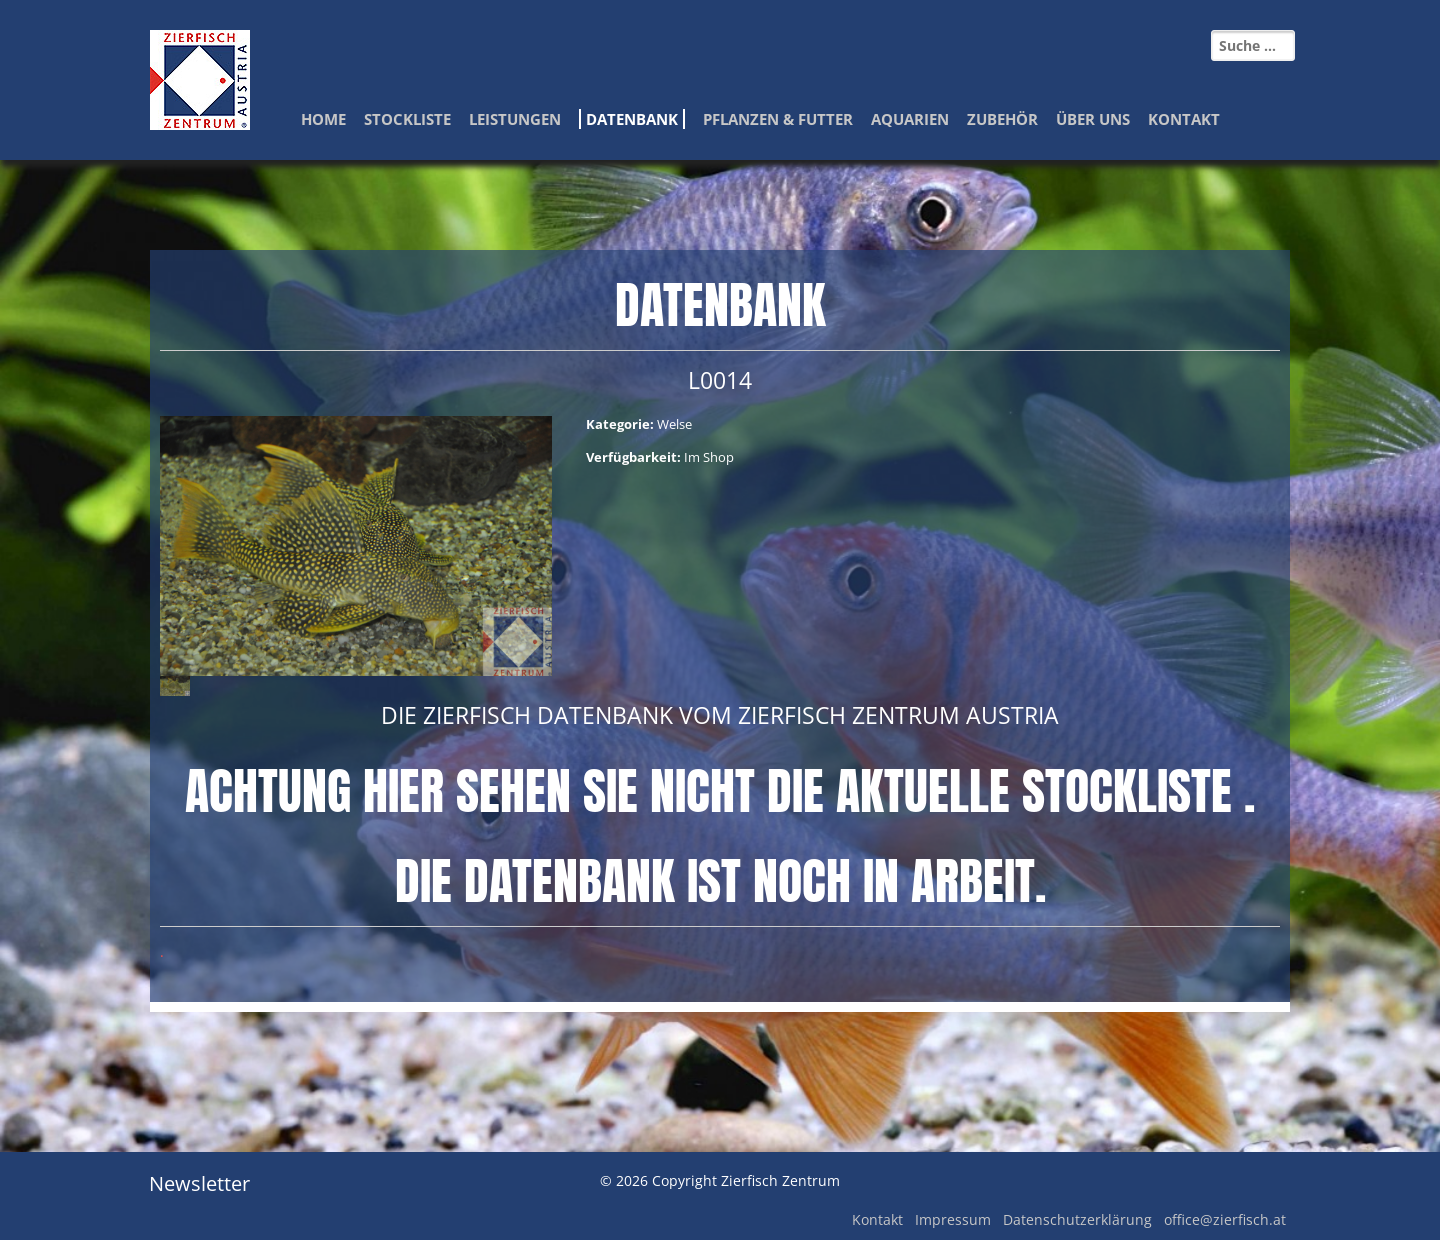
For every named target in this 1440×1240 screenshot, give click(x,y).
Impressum (953, 1219)
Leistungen (515, 119)
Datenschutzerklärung (1077, 1219)
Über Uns (1093, 119)
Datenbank (632, 119)
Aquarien (910, 119)
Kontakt (1184, 119)
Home (323, 119)
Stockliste (407, 119)
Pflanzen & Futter (778, 119)
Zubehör (1002, 119)
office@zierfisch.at (1225, 1219)
